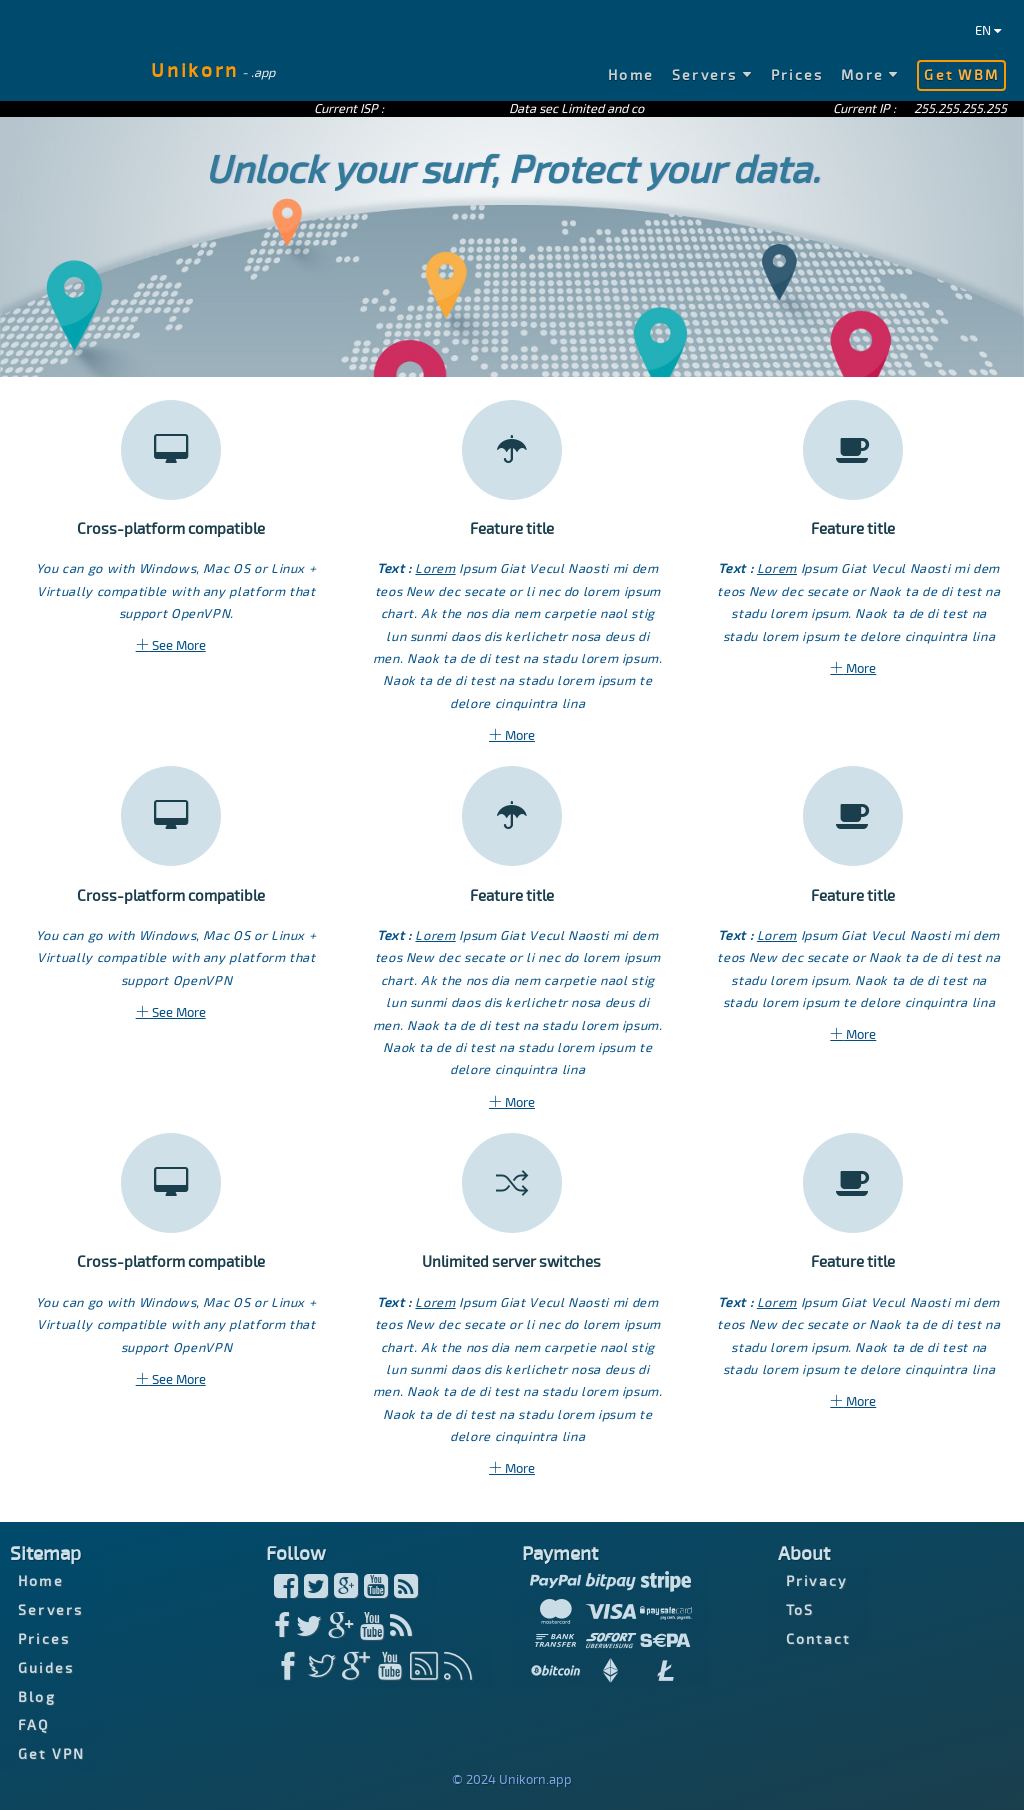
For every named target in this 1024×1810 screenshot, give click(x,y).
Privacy (817, 1581)
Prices (797, 75)
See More (171, 646)
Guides (46, 1668)
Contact (818, 1639)
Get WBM (961, 75)
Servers (712, 75)
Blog (37, 1696)
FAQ (34, 1725)
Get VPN (52, 1754)
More (870, 75)
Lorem (435, 569)
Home (631, 75)
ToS (800, 1610)
